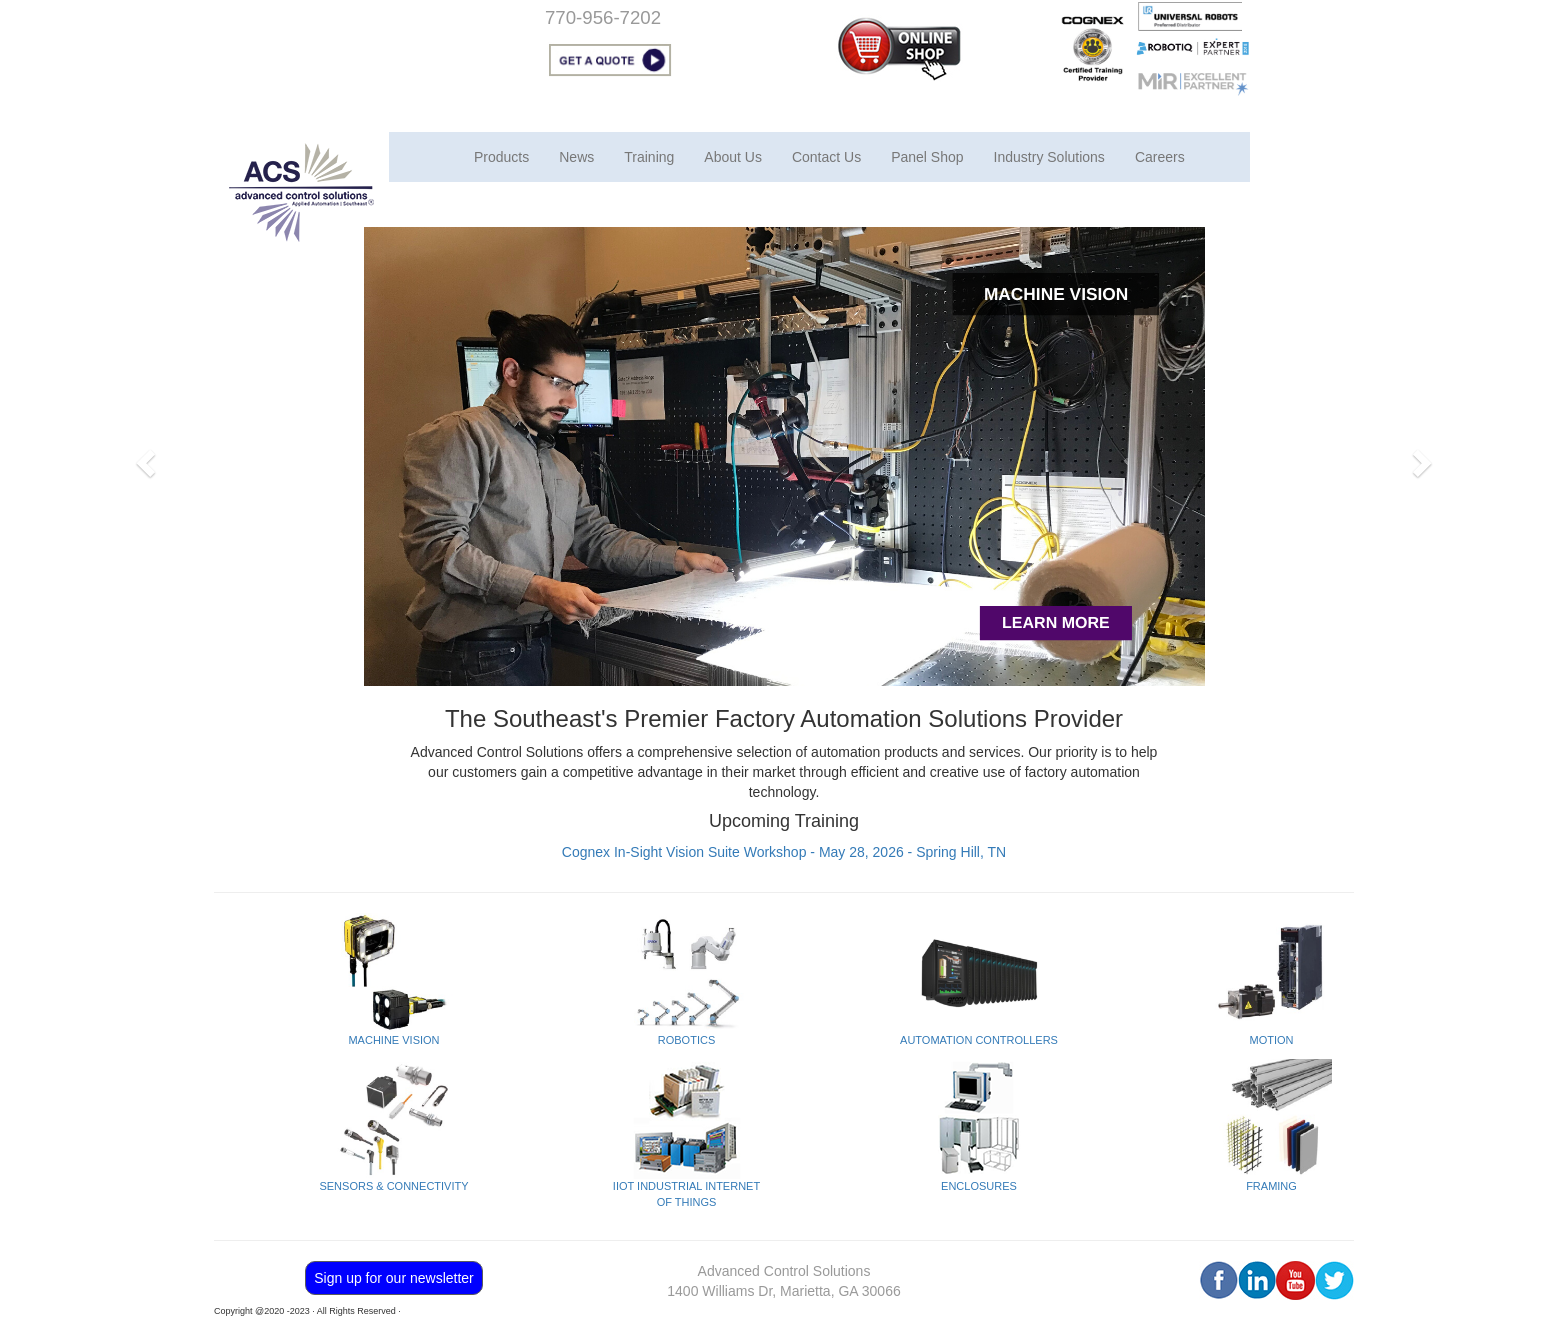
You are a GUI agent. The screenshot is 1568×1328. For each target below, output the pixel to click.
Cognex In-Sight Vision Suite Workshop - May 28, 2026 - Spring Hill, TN (784, 852)
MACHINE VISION (393, 1040)
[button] (143, 456)
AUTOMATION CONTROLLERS (979, 1040)
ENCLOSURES (979, 1186)
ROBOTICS (686, 1040)
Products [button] (501, 157)
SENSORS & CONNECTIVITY (393, 1186)
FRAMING (1271, 1186)
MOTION (1272, 1040)
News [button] (576, 157)
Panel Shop (927, 157)
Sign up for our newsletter (394, 1278)
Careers (1160, 157)
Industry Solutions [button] (1049, 157)
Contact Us (826, 157)
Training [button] (649, 157)
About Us (733, 157)
